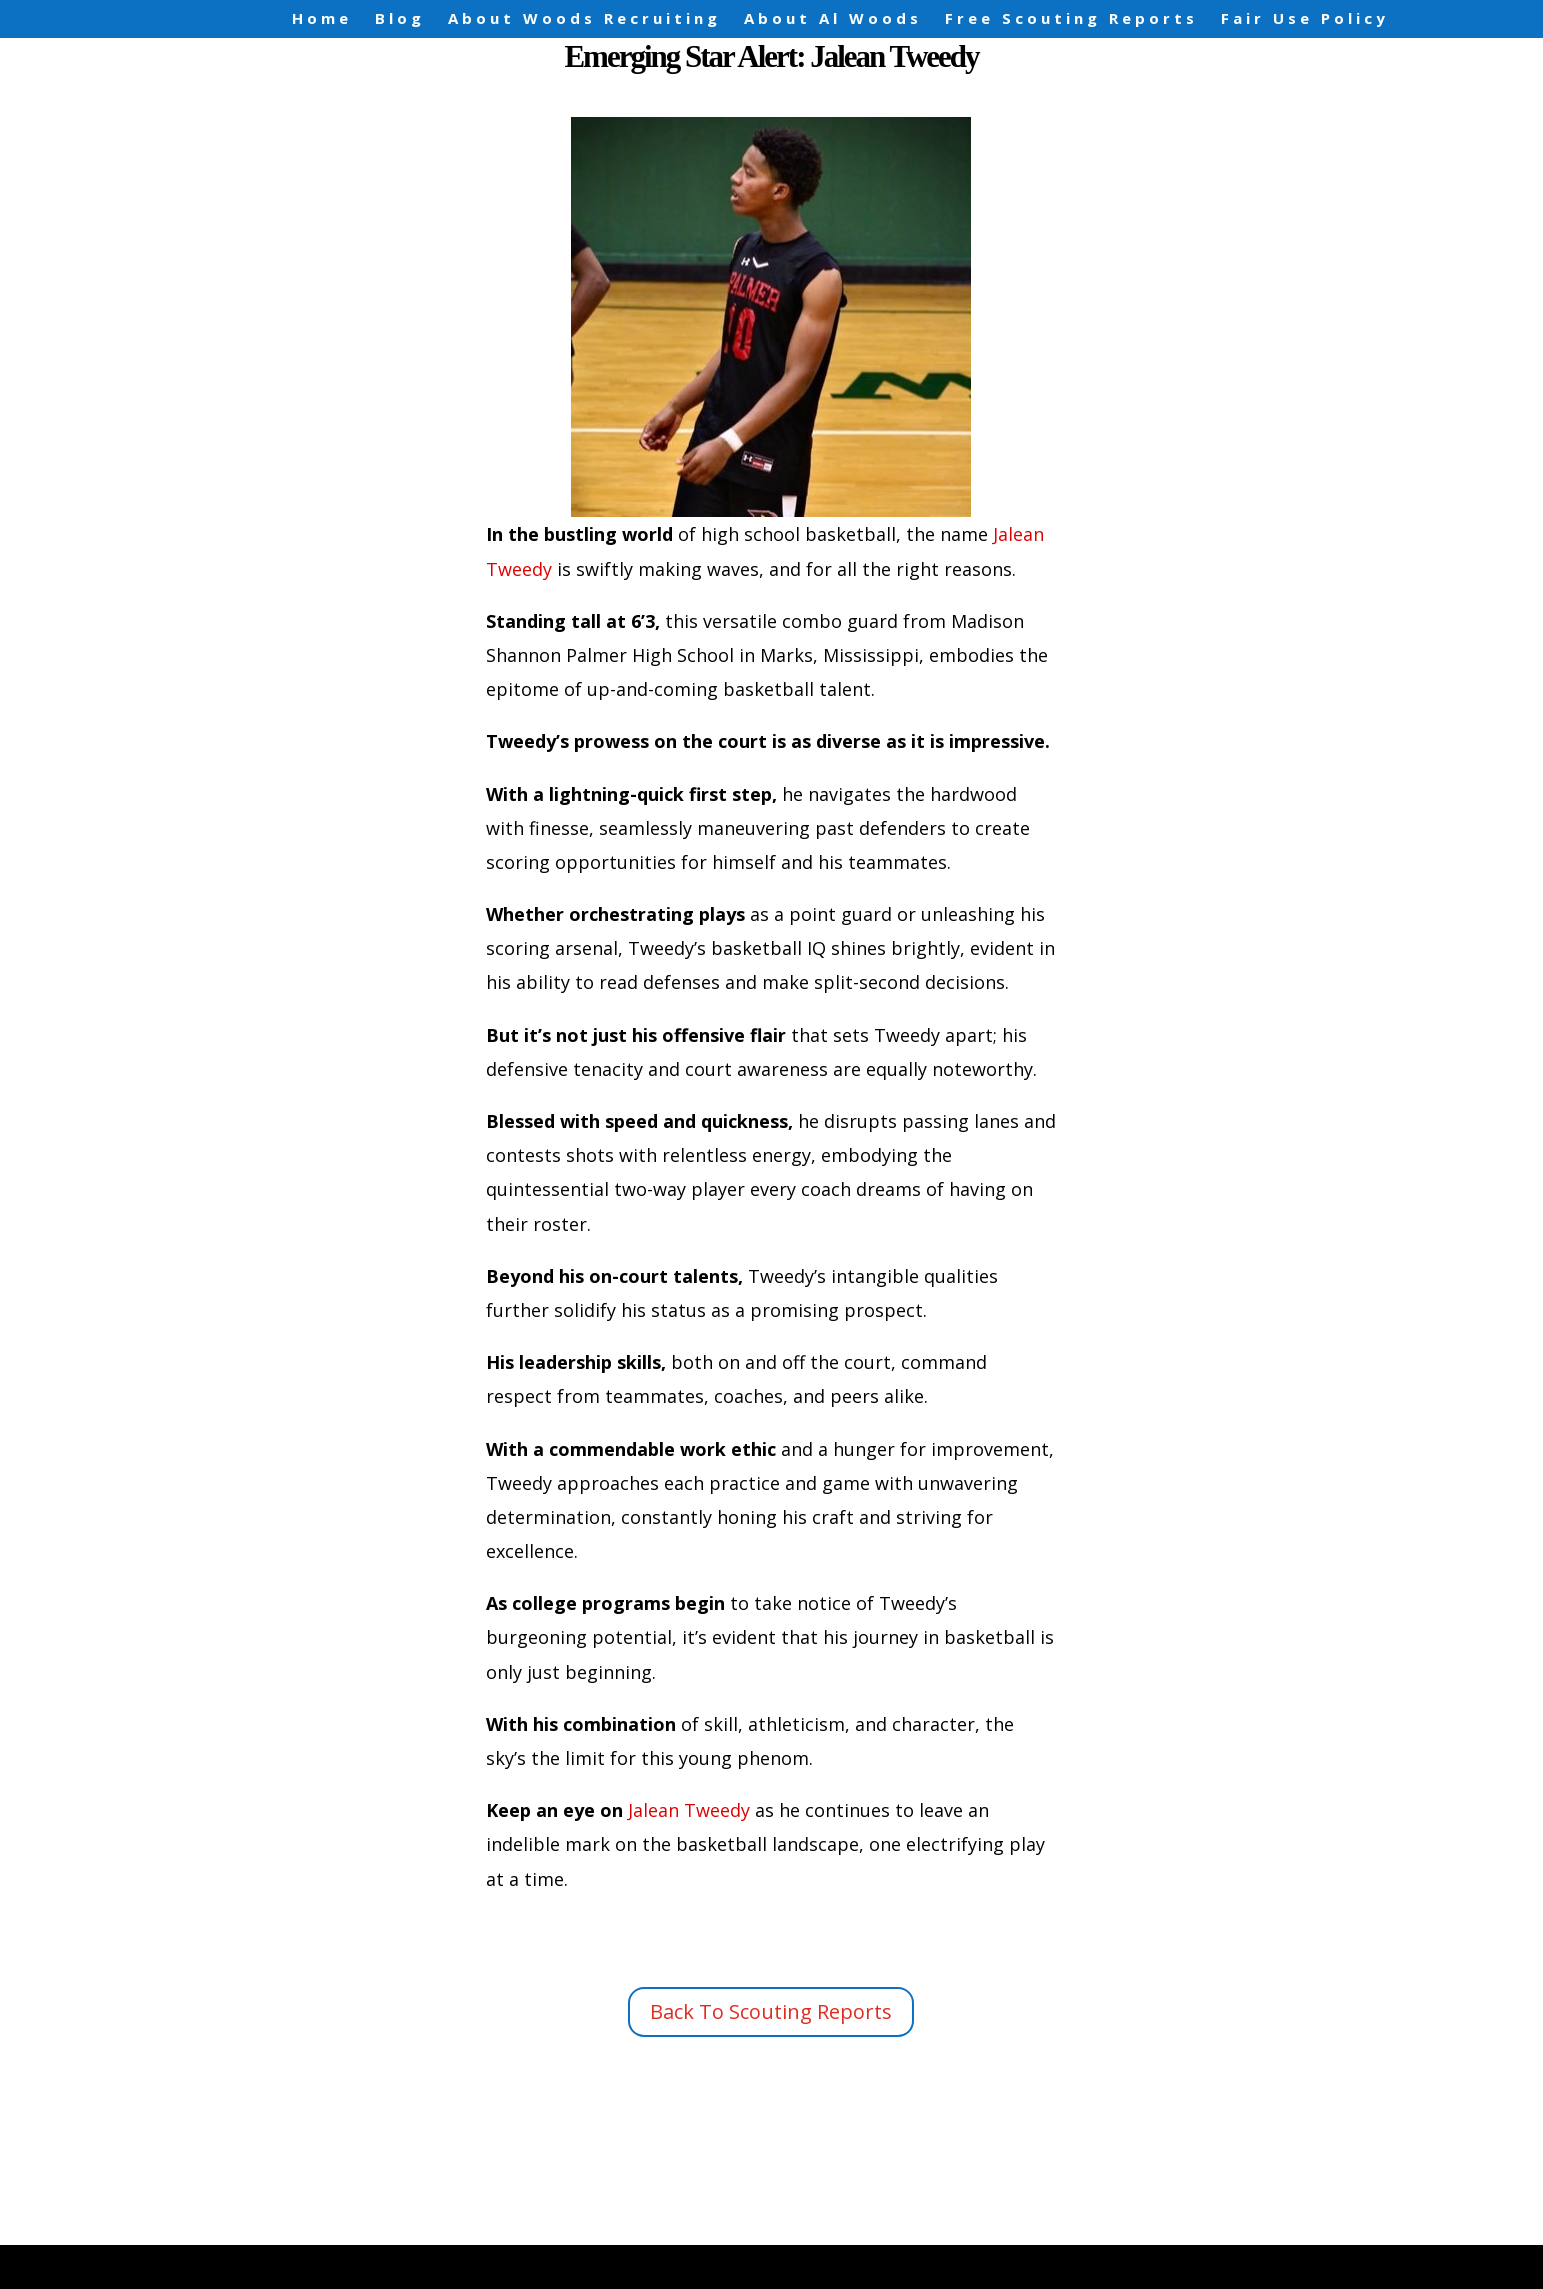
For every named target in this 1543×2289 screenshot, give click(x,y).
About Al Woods (833, 18)
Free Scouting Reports (1071, 18)
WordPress (563, 2256)
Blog (400, 18)
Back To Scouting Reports (771, 2011)
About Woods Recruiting (584, 18)
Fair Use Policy (1305, 18)
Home (322, 18)
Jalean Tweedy (686, 1810)
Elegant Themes (329, 2256)
